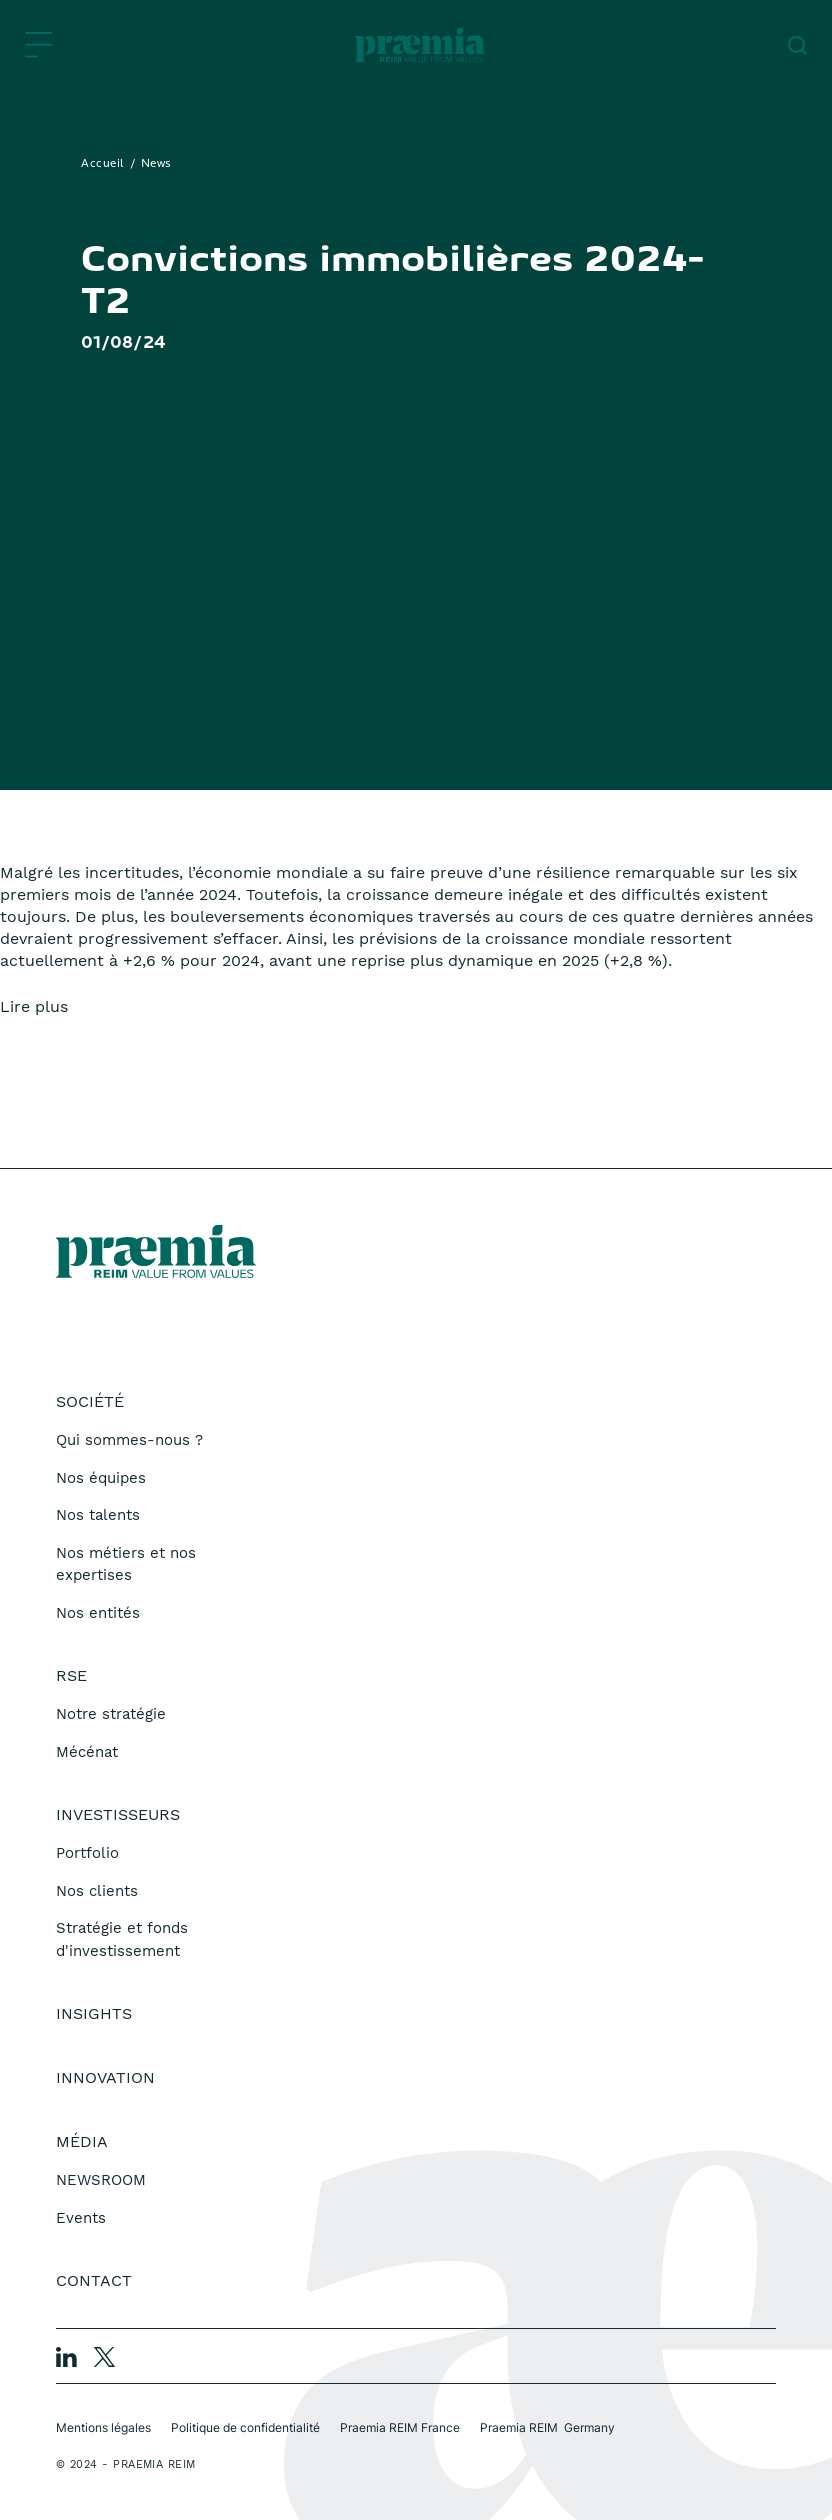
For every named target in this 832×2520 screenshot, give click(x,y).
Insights (94, 2013)
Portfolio (87, 1853)
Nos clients (97, 1891)
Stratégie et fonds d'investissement (122, 1939)
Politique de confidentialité (245, 2427)
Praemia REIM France (400, 2427)
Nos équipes (101, 1478)
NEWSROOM (101, 2180)
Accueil (103, 164)
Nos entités (98, 1613)
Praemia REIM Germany (547, 2427)
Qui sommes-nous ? (129, 1440)
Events (81, 2218)
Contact (94, 2280)
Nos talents (98, 1515)
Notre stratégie (111, 1714)
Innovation (105, 2077)
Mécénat (87, 1752)
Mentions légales (103, 2427)
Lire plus (34, 1006)
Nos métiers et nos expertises (126, 1564)
